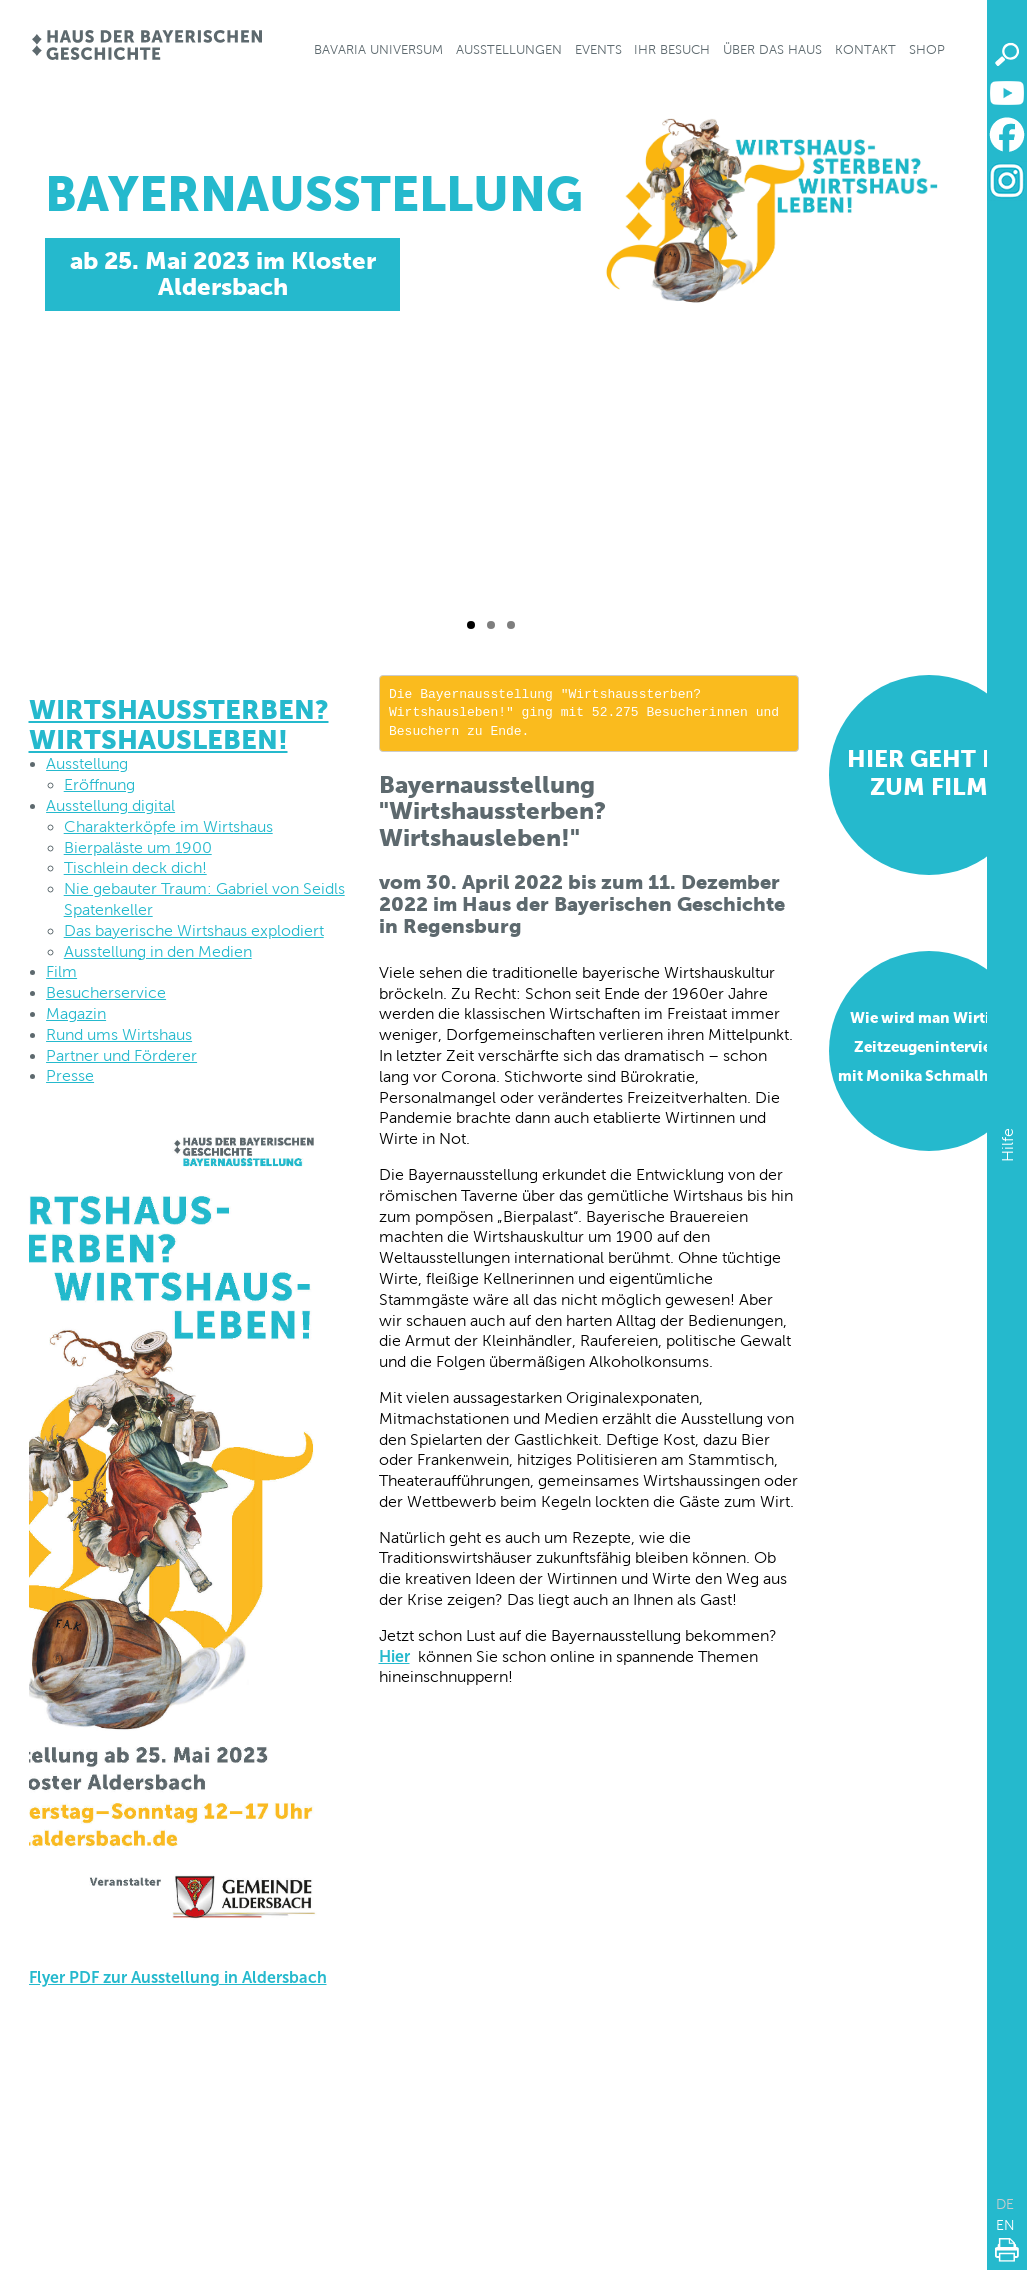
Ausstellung (87, 763)
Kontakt (865, 49)
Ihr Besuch (672, 49)
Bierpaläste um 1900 (138, 847)
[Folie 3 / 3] (511, 625)
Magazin (76, 1013)
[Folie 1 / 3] (471, 625)
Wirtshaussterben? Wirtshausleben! (179, 724)
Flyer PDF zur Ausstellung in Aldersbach (178, 1977)
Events (598, 49)
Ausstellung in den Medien (158, 951)
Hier (394, 1656)
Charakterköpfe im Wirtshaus (168, 826)
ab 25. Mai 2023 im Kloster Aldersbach (222, 273)
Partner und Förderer (121, 1055)
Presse (70, 1075)
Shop (927, 49)
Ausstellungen (509, 49)
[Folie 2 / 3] (491, 625)
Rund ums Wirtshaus (119, 1034)
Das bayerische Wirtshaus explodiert (194, 930)
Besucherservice (106, 992)
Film (61, 971)
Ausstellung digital (110, 805)
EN (1005, 2225)
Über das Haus (772, 49)
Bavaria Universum (378, 49)
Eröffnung (99, 784)
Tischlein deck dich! (135, 867)
